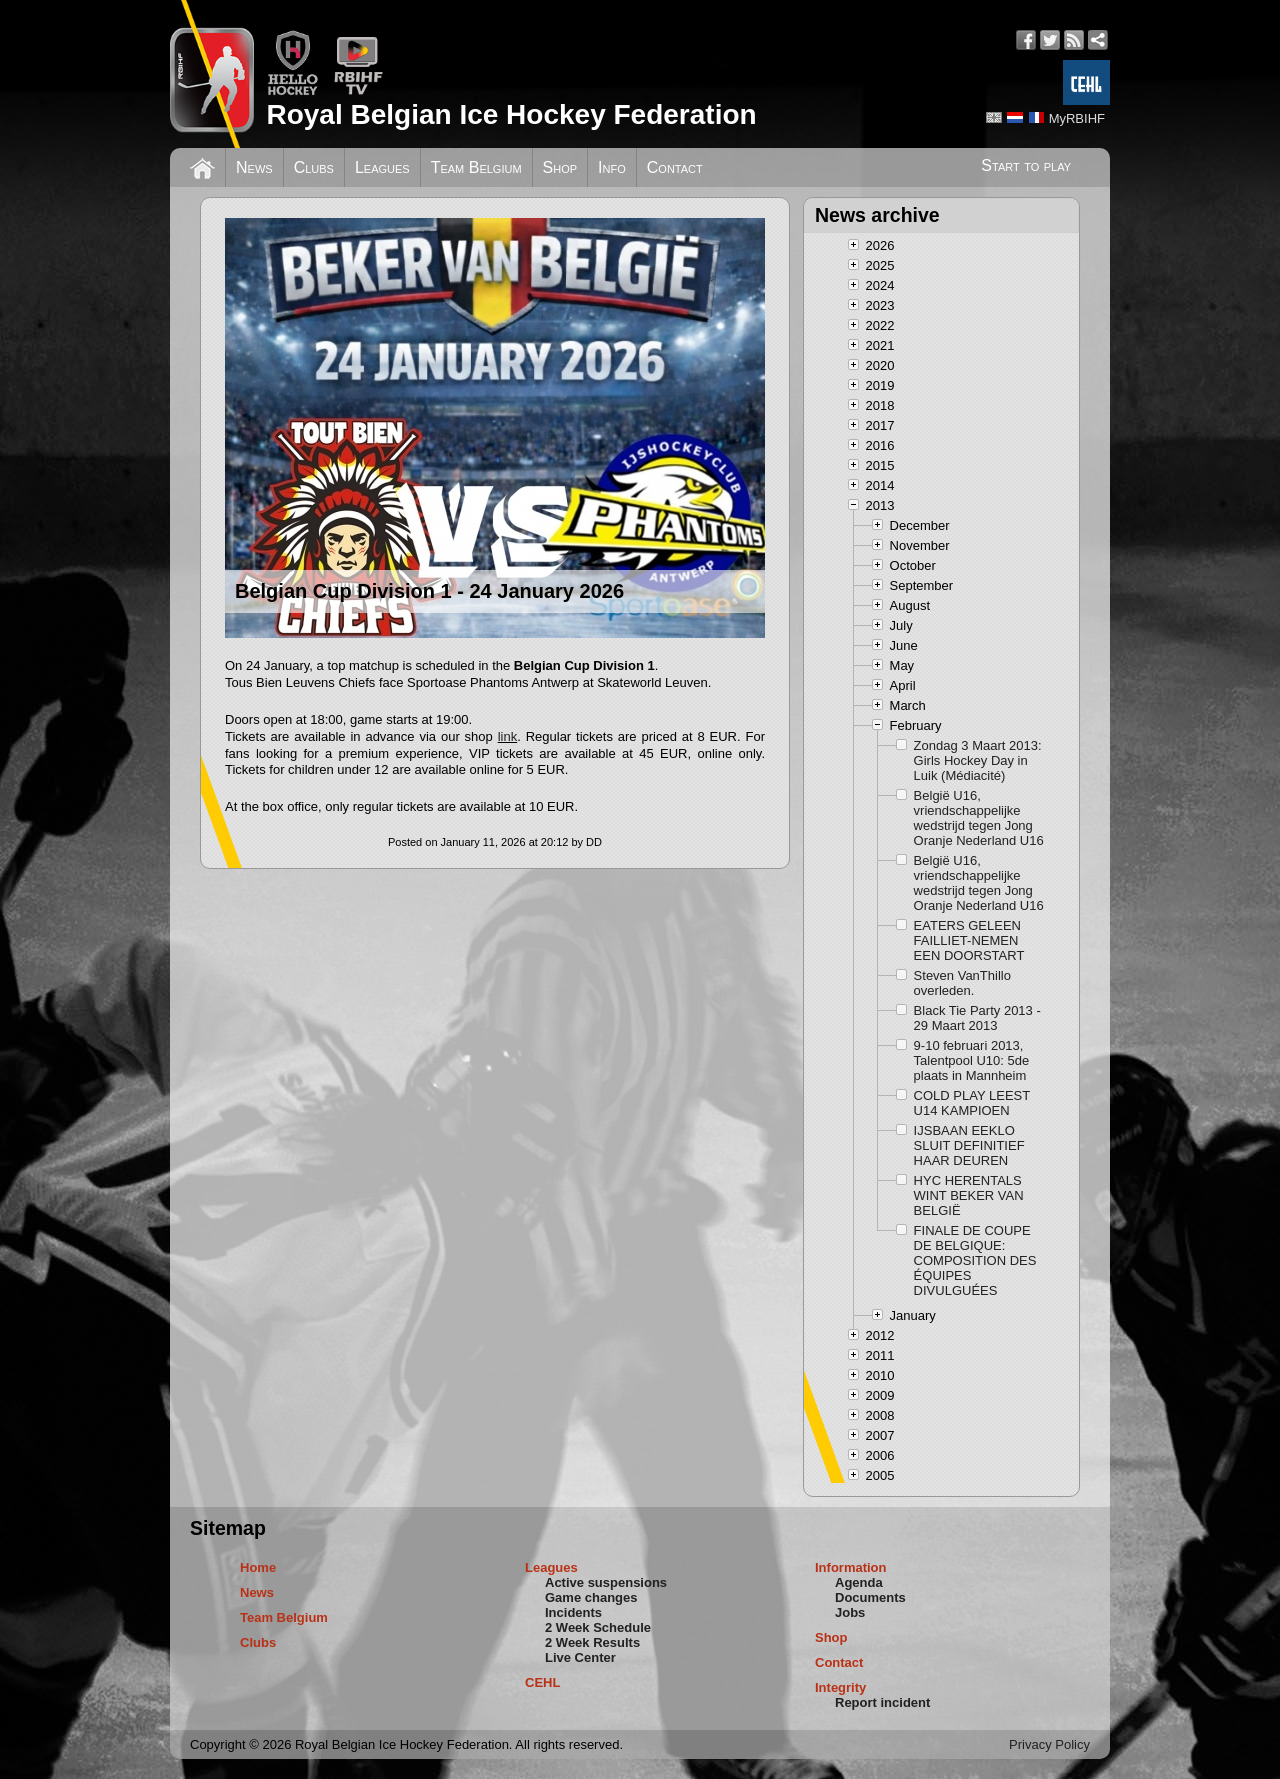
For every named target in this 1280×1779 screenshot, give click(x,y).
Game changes (591, 1597)
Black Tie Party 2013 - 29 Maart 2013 (977, 1018)
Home (258, 1567)
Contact (675, 167)
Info (612, 167)
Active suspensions (606, 1582)
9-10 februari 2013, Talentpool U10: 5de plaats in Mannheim (972, 1060)
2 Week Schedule (598, 1627)
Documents (870, 1597)
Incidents (573, 1612)
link (508, 736)
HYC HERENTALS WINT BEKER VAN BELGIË (969, 1195)
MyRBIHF (1077, 118)
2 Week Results (592, 1642)
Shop (560, 167)
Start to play (1026, 165)
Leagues (382, 167)
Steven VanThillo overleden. (962, 983)
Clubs (314, 167)
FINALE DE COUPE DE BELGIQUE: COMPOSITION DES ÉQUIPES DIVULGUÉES (975, 1260)
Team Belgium (476, 167)
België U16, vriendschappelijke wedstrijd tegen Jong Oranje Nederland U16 (979, 818)
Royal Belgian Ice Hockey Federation (511, 114)
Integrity (840, 1687)
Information (851, 1567)
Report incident (882, 1702)
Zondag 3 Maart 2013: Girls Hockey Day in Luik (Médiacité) (978, 760)
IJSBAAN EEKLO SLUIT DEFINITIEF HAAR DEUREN (969, 1145)
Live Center (580, 1657)
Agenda (859, 1582)
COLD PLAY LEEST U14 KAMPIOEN (972, 1103)
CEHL (542, 1682)
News (254, 167)
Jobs (850, 1612)
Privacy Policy (1049, 1744)
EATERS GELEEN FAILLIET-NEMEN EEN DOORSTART (969, 940)
